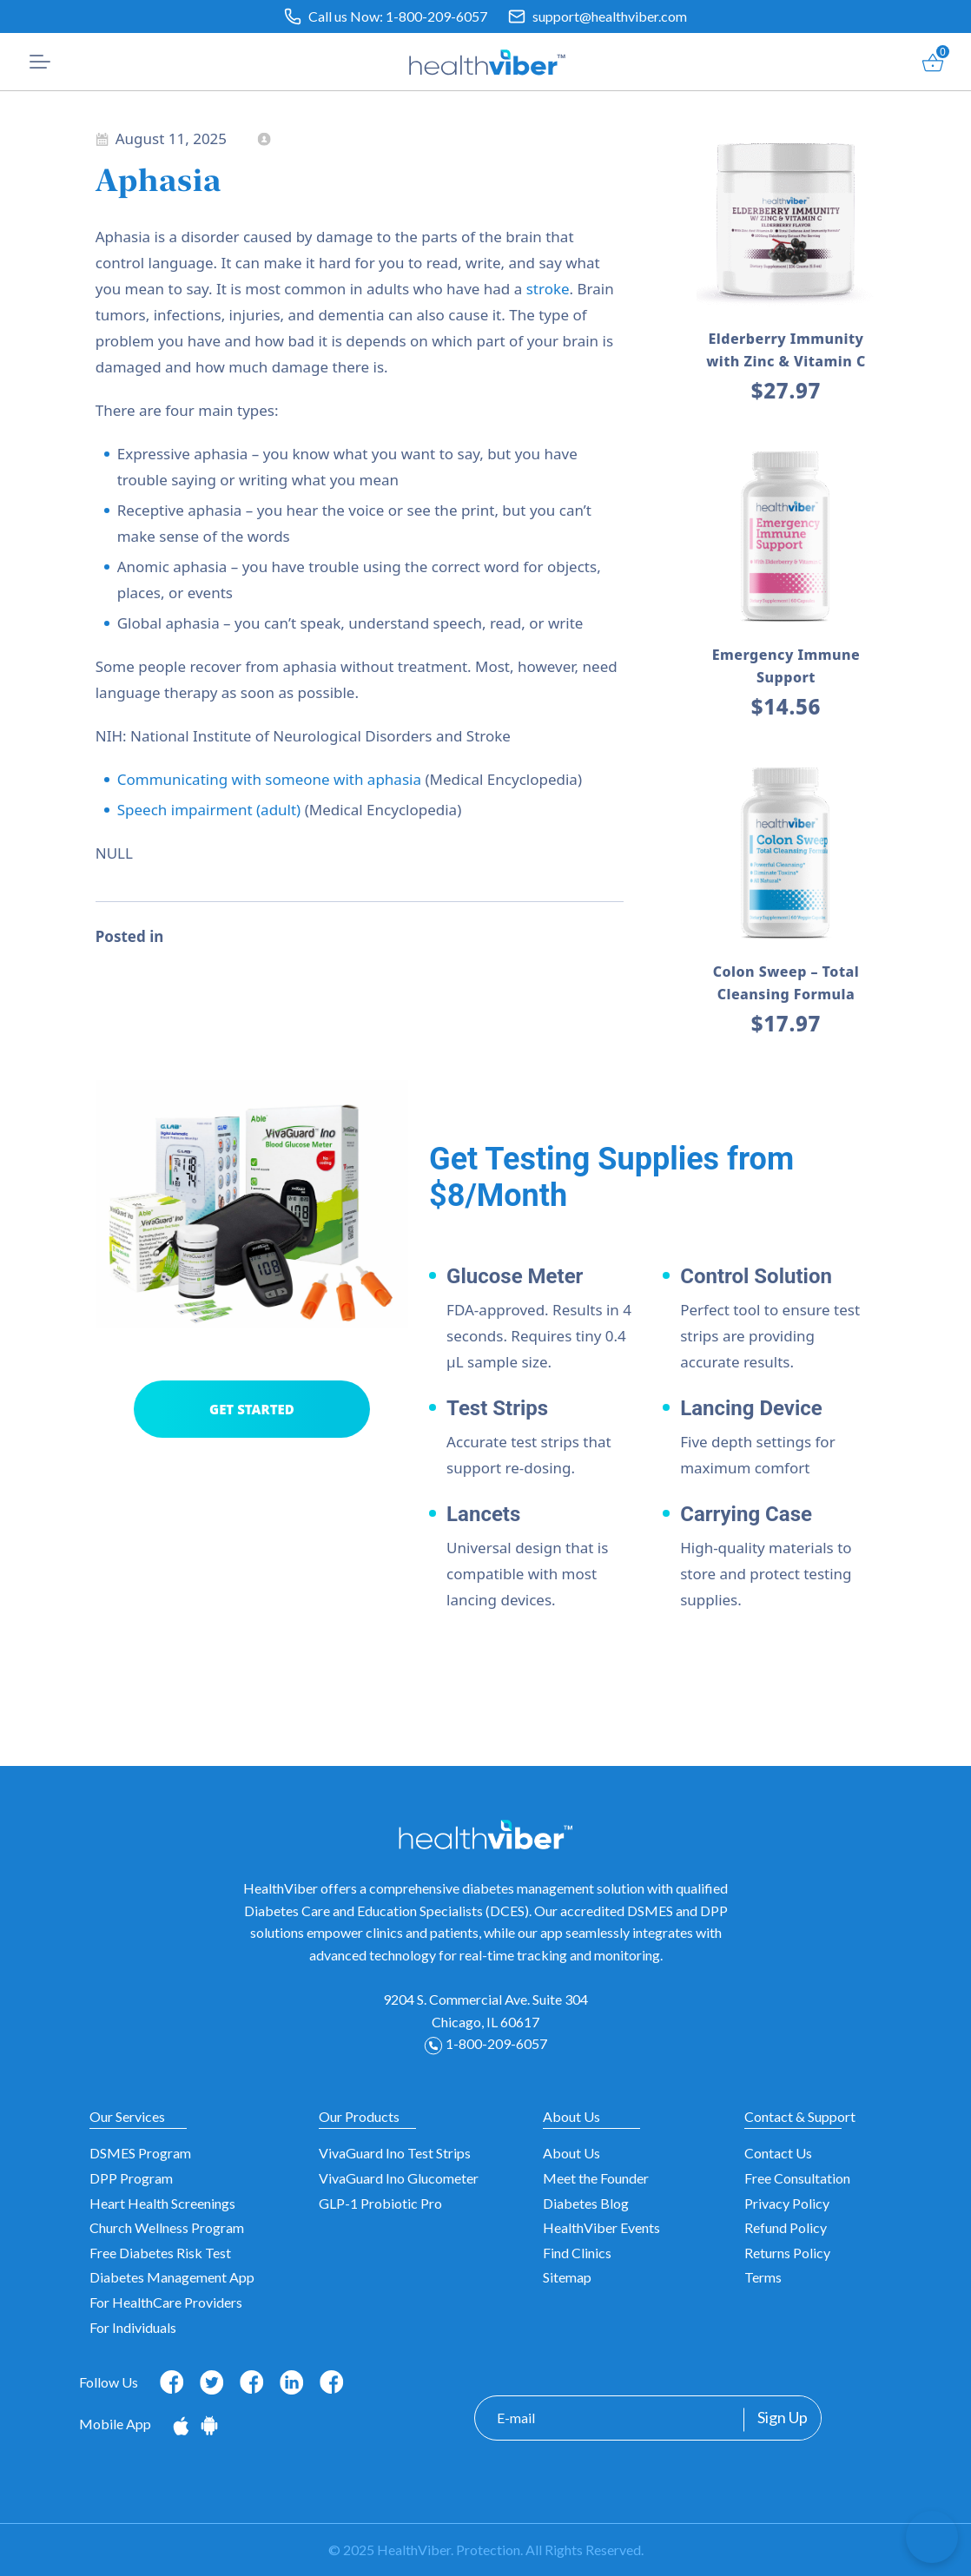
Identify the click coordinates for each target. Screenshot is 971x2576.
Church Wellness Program (166, 2227)
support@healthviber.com (609, 16)
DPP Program (131, 2178)
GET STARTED (251, 1409)
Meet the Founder (596, 2178)
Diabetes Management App (171, 2277)
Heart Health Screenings (162, 2203)
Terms (763, 2277)
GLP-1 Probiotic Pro (380, 2203)
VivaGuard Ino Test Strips (395, 2152)
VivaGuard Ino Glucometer (399, 2178)
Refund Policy (785, 2227)
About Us (571, 2152)
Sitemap (567, 2277)
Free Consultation (797, 2178)
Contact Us (778, 2152)
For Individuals (132, 2327)
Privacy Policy (786, 2203)
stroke (548, 289)
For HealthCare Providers (165, 2302)
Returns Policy (787, 2252)
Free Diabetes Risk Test (160, 2252)
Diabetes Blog (586, 2203)
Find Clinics (577, 2252)
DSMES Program (140, 2152)
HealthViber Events (601, 2227)
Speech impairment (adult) (209, 810)
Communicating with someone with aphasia (269, 779)
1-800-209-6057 (436, 16)
